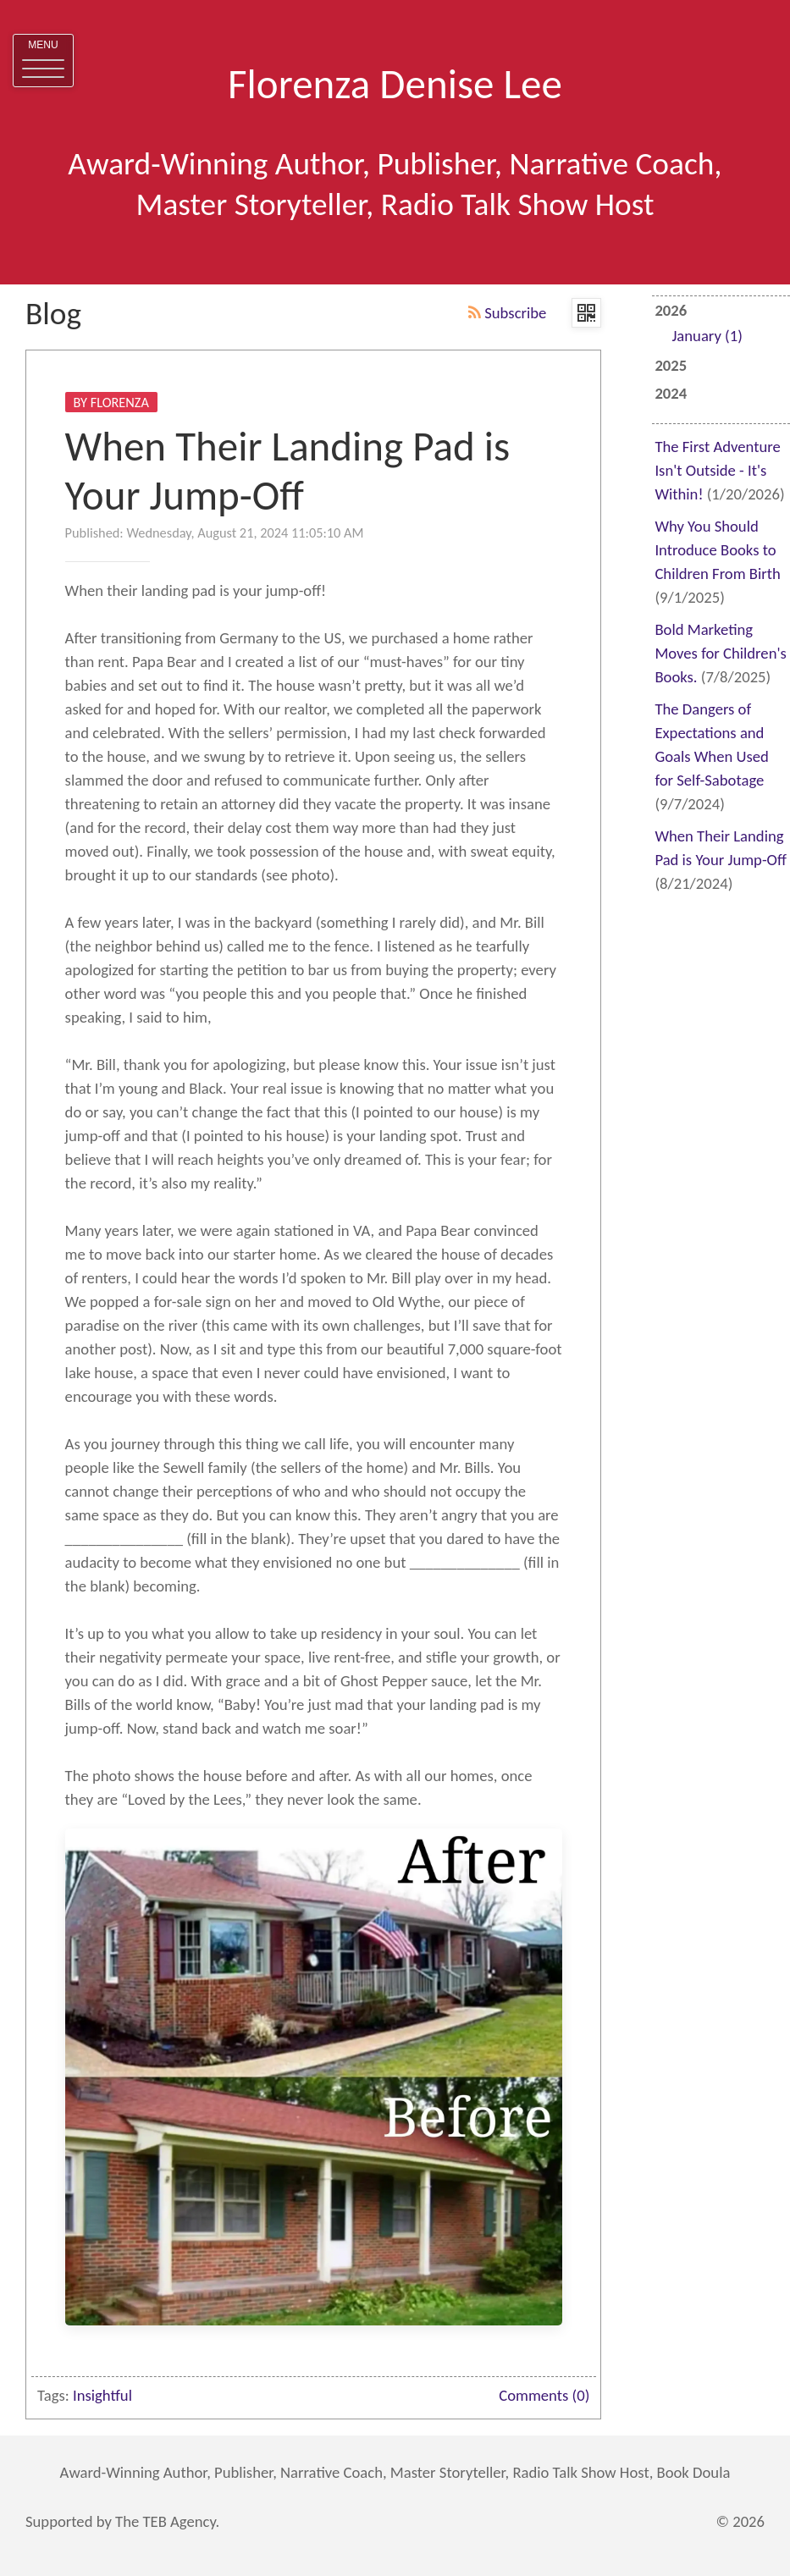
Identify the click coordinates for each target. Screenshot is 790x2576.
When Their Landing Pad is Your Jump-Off (288, 471)
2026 (721, 325)
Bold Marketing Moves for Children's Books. (720, 653)
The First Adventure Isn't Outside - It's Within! (717, 470)
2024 (671, 393)
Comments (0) (544, 2395)
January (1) (706, 335)
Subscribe (507, 313)
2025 (671, 365)
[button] (43, 60)
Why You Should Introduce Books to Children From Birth (717, 549)
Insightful (102, 2395)
